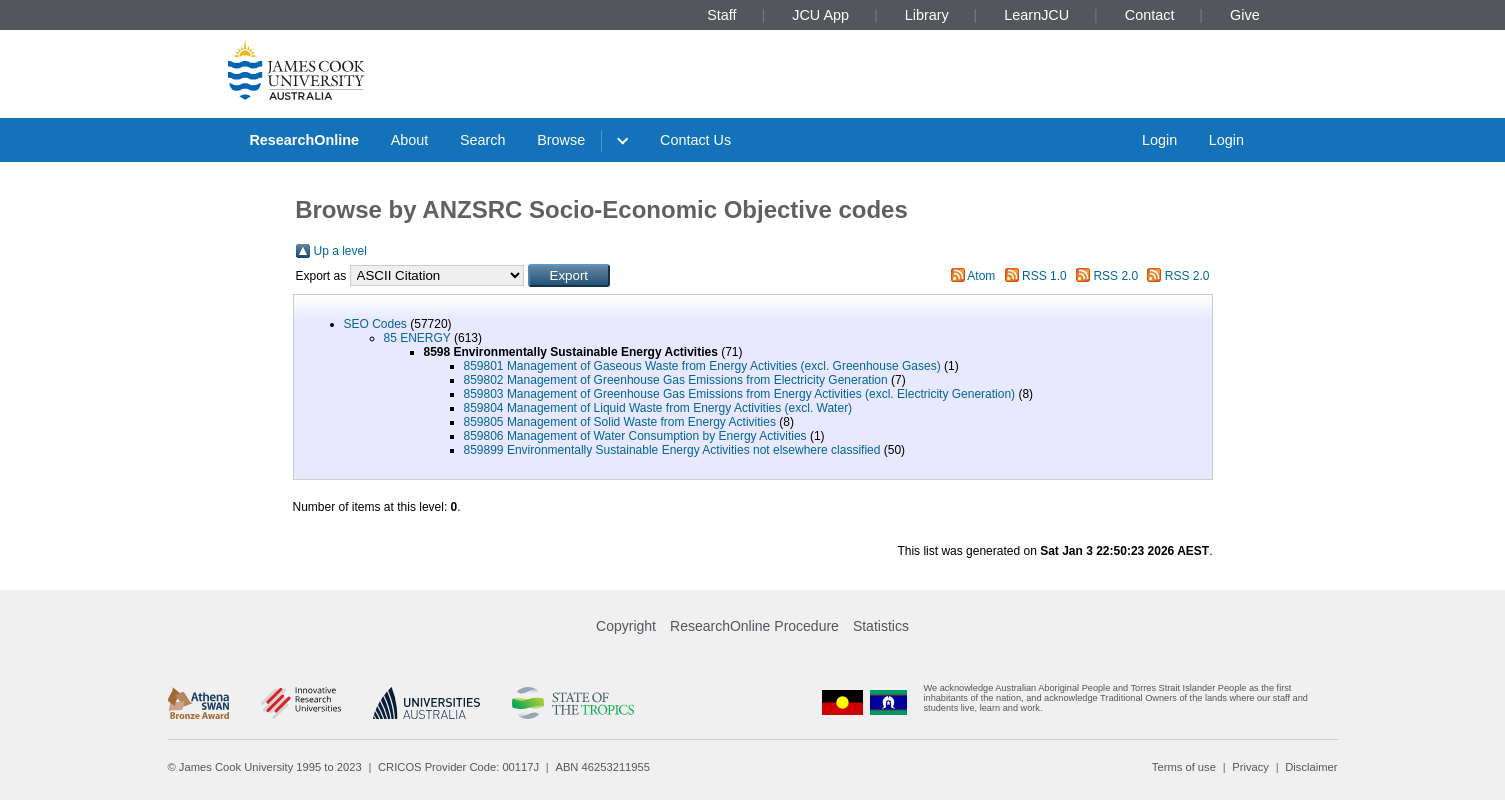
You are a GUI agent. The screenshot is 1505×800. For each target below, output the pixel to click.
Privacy (1250, 767)
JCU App (820, 15)
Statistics (881, 626)
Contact (1150, 15)
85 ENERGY (417, 338)
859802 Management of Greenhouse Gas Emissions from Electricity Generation (676, 380)
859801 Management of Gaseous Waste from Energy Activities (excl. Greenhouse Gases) (702, 366)
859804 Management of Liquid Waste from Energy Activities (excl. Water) (658, 408)
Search (483, 140)
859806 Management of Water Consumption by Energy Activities (635, 436)
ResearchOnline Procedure (754, 626)
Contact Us (695, 140)
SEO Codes (375, 324)
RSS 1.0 (1044, 276)
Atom (981, 276)
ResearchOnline (304, 140)
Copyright (626, 626)
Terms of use (1184, 767)
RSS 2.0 (1115, 276)
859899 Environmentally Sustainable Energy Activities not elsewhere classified (672, 450)
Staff (721, 15)
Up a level (340, 251)
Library (927, 15)
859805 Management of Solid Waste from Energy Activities (620, 422)
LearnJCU (1036, 15)
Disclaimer (1311, 767)
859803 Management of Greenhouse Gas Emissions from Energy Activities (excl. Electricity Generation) (740, 394)
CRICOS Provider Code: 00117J (458, 767)
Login (1159, 140)
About (410, 140)
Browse (561, 140)
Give (1245, 15)
